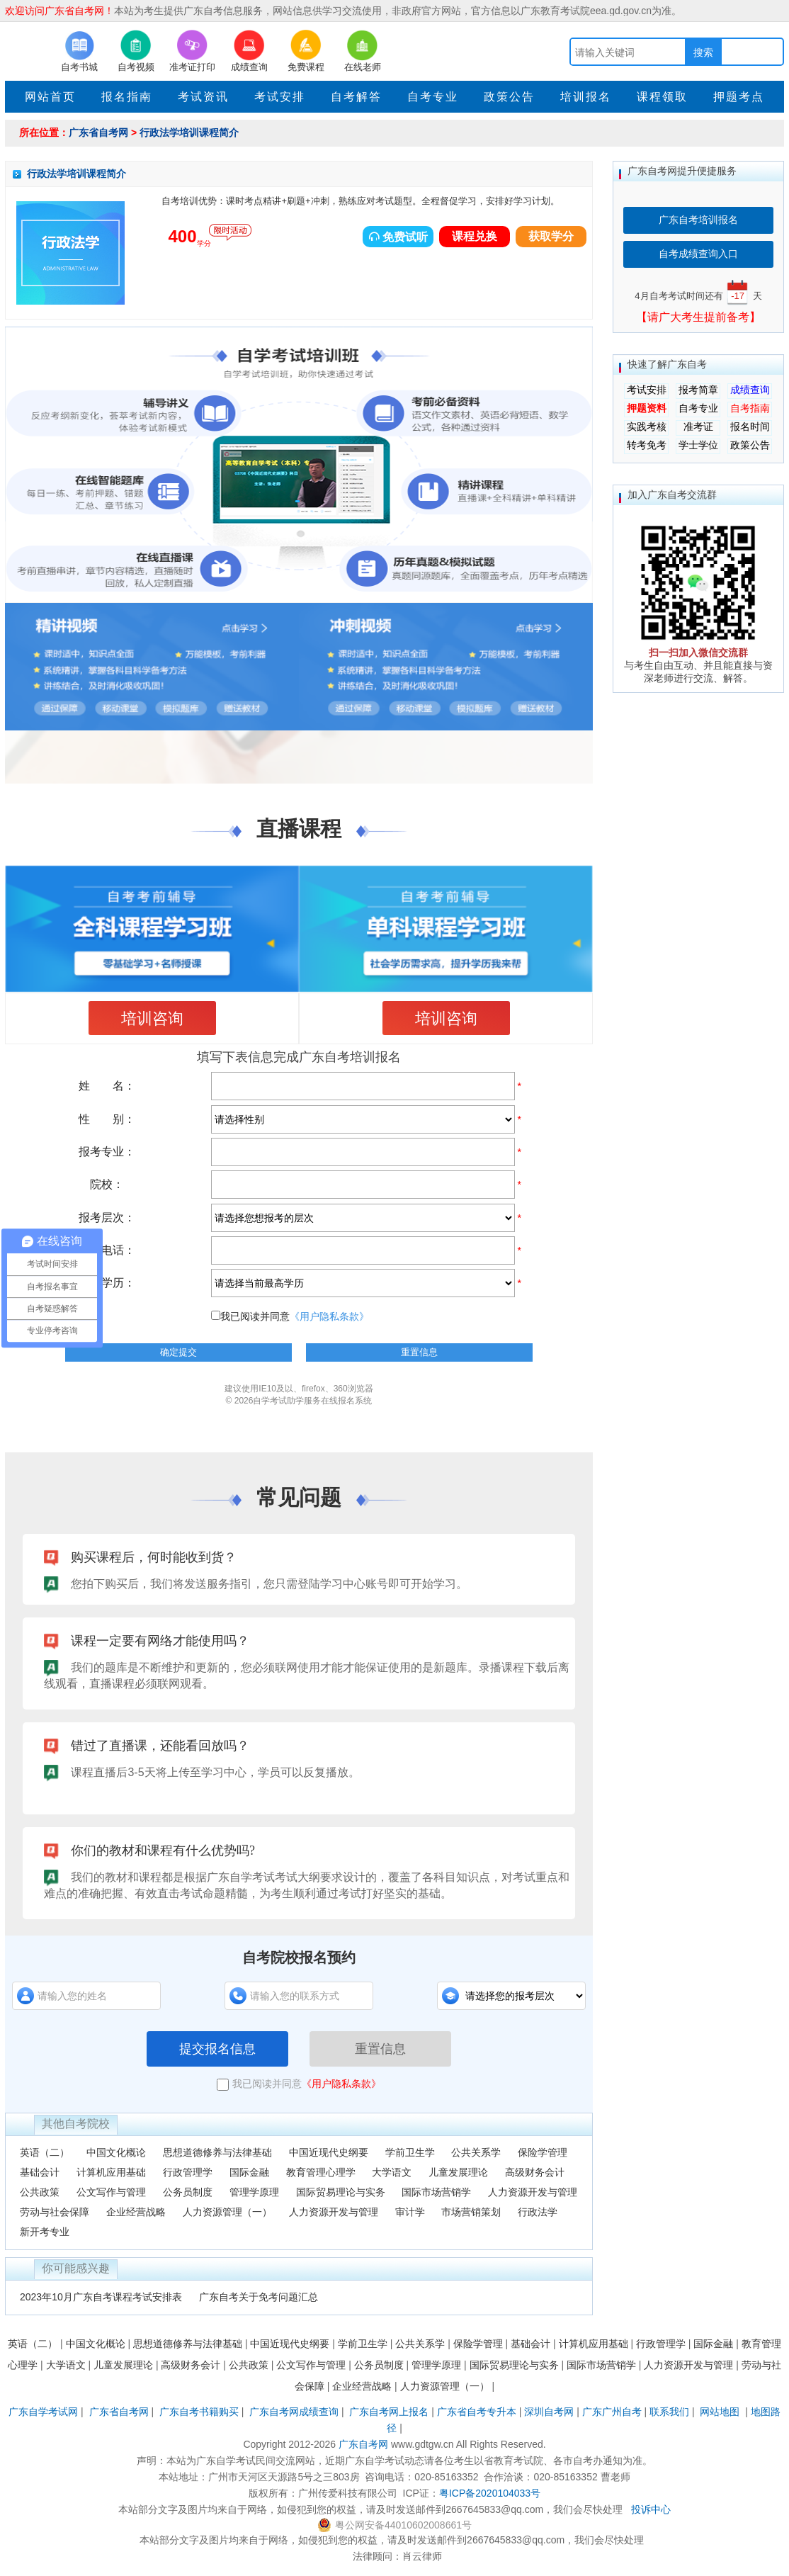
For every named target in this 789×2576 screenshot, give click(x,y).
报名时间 (750, 426)
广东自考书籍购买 (199, 2411)
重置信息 (380, 2049)
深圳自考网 (549, 2411)
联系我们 (669, 2411)
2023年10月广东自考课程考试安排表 (101, 2297)
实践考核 (646, 426)
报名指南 (126, 97)
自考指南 (750, 408)
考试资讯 (203, 97)
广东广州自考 (612, 2411)
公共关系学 (476, 2152)
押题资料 (646, 408)
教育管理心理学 (321, 2172)
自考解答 (356, 97)
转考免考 (646, 445)
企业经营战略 (136, 2212)
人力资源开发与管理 (532, 2192)
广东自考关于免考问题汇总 (258, 2297)
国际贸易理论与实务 (340, 2192)
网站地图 (719, 2411)
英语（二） (44, 2152)
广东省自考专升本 (476, 2411)
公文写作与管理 (111, 2192)
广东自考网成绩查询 (294, 2411)
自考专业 (432, 97)
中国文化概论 (116, 2152)
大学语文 (391, 2172)
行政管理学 (187, 2172)
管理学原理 (254, 2192)
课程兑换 (474, 236)
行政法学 (537, 2212)
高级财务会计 (534, 2172)
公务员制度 (187, 2192)
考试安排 (279, 97)
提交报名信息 (217, 2049)
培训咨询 (152, 1018)
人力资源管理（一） (227, 2212)
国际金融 (249, 2172)
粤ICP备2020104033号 (489, 2493)
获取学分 (551, 236)
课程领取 (662, 97)
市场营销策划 (471, 2212)
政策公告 (509, 97)
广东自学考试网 (43, 2411)
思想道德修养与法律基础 (217, 2152)
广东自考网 (363, 2444)
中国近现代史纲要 (328, 2152)
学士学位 (698, 445)
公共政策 (39, 2192)
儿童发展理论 (458, 2172)
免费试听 (398, 237)
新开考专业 (44, 2231)
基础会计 (39, 2172)
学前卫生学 (410, 2152)
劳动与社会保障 (54, 2212)
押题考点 (738, 97)
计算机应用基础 (111, 2172)
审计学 (410, 2212)
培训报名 (585, 97)
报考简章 (698, 389)
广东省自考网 (98, 132)
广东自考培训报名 (698, 219)
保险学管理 (542, 2152)
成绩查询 (750, 389)
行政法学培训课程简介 (189, 132)
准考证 (698, 426)
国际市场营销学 (436, 2192)
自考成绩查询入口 (698, 253)
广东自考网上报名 (388, 2411)
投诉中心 (651, 2509)
